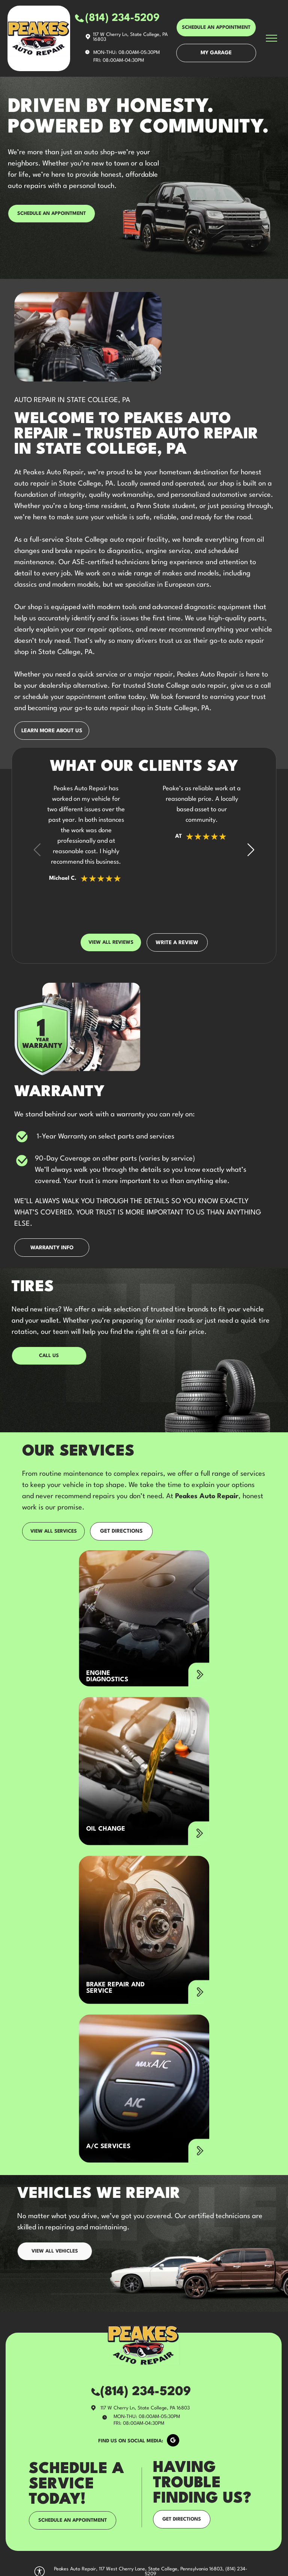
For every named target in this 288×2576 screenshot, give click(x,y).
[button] (251, 849)
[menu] (271, 38)
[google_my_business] (173, 2441)
